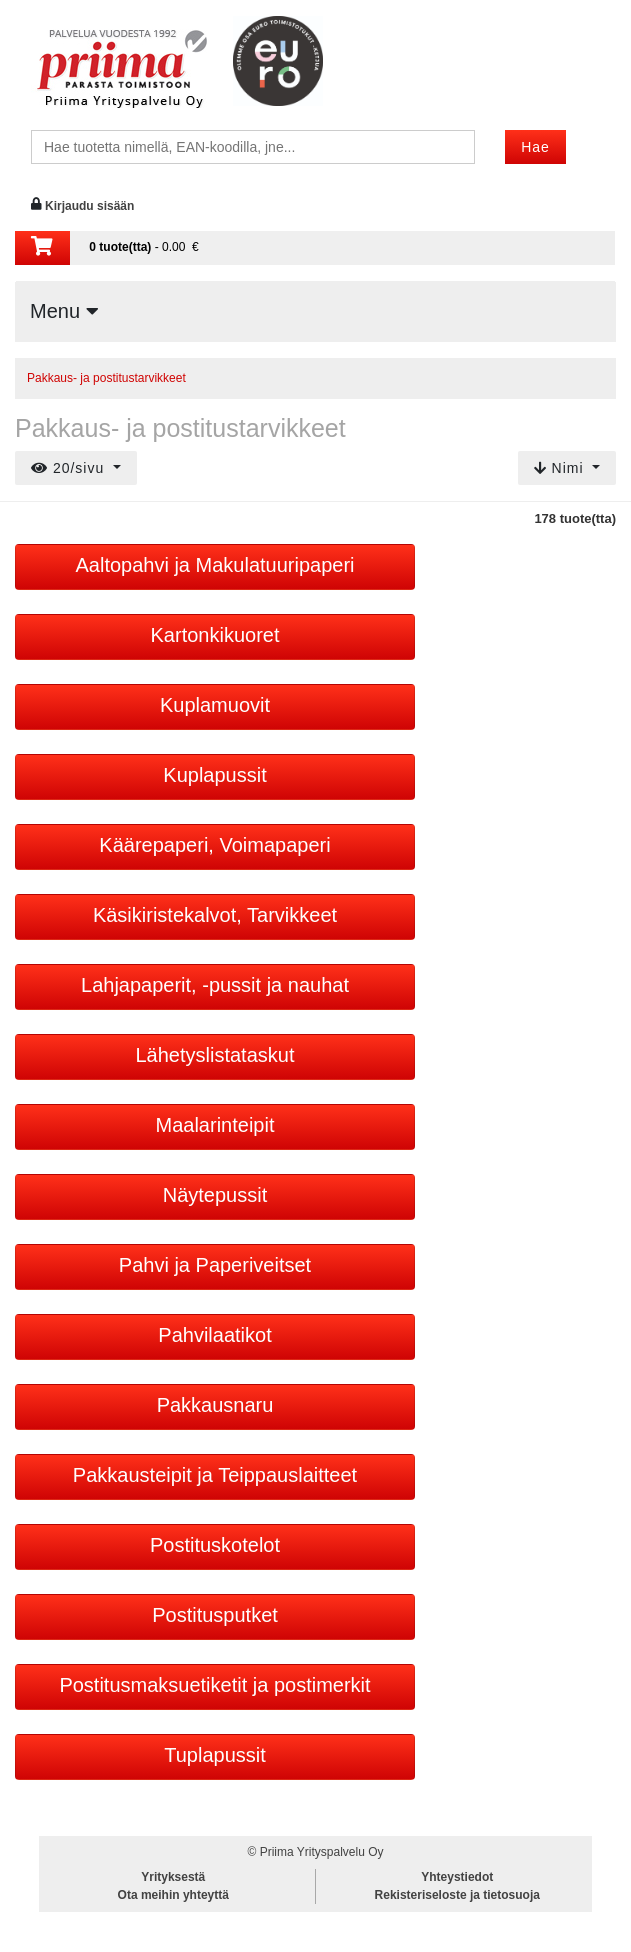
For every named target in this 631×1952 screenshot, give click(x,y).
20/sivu (70, 468)
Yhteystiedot (457, 1877)
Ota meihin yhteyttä (173, 1895)
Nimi (561, 468)
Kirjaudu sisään (89, 206)
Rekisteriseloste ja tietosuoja (457, 1895)
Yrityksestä (173, 1877)
